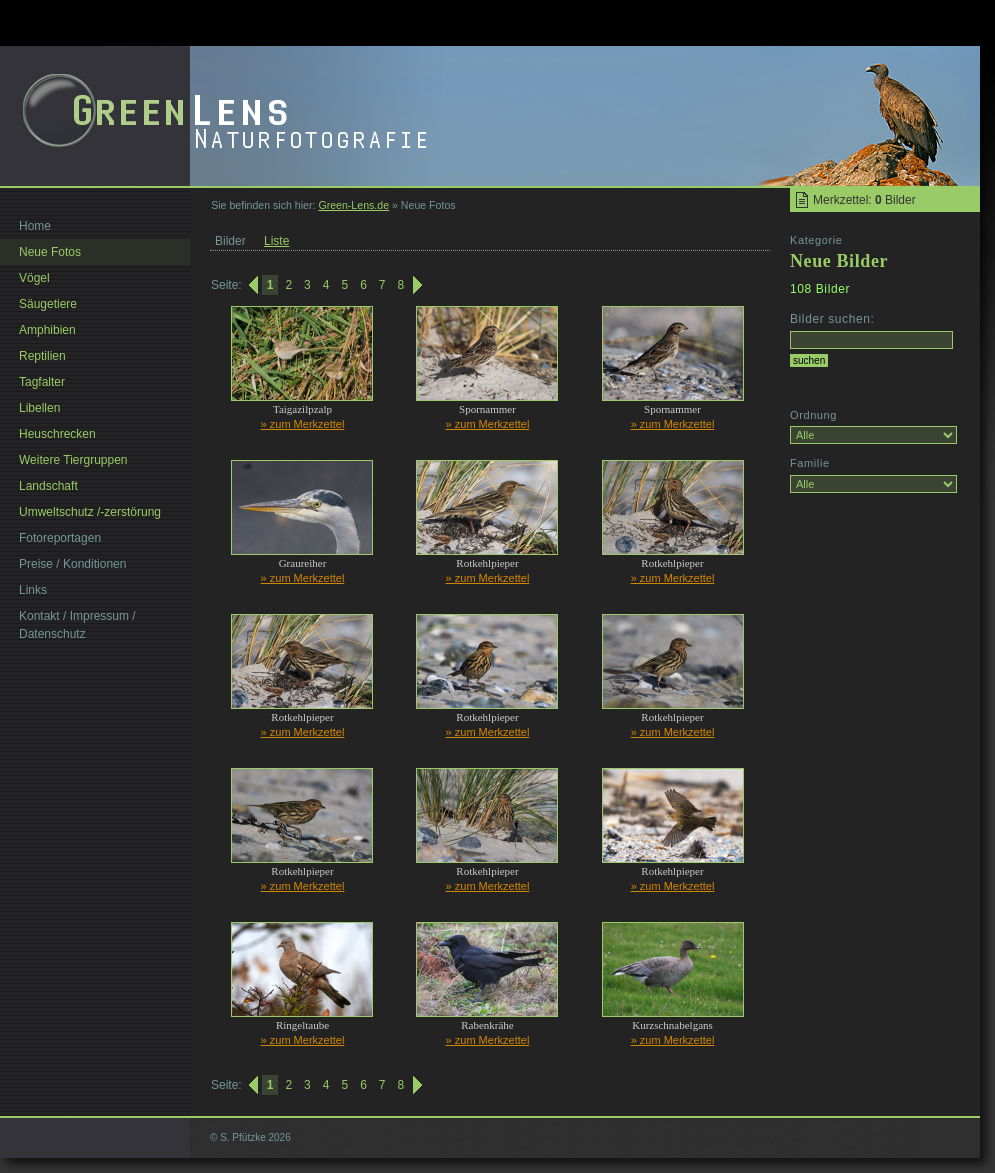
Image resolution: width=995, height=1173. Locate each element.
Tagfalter (42, 382)
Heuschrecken (57, 434)
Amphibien (47, 330)
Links (33, 590)
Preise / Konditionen (72, 564)
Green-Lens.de (353, 205)
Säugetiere (48, 304)
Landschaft (48, 486)
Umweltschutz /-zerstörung (90, 512)
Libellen (39, 408)
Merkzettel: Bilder (864, 200)
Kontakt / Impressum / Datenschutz (77, 625)
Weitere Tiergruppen (73, 460)
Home (35, 226)
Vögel (34, 278)
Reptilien (42, 356)
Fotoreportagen (60, 538)
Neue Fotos (50, 252)
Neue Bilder (839, 261)
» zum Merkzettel (303, 424)
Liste (276, 241)
